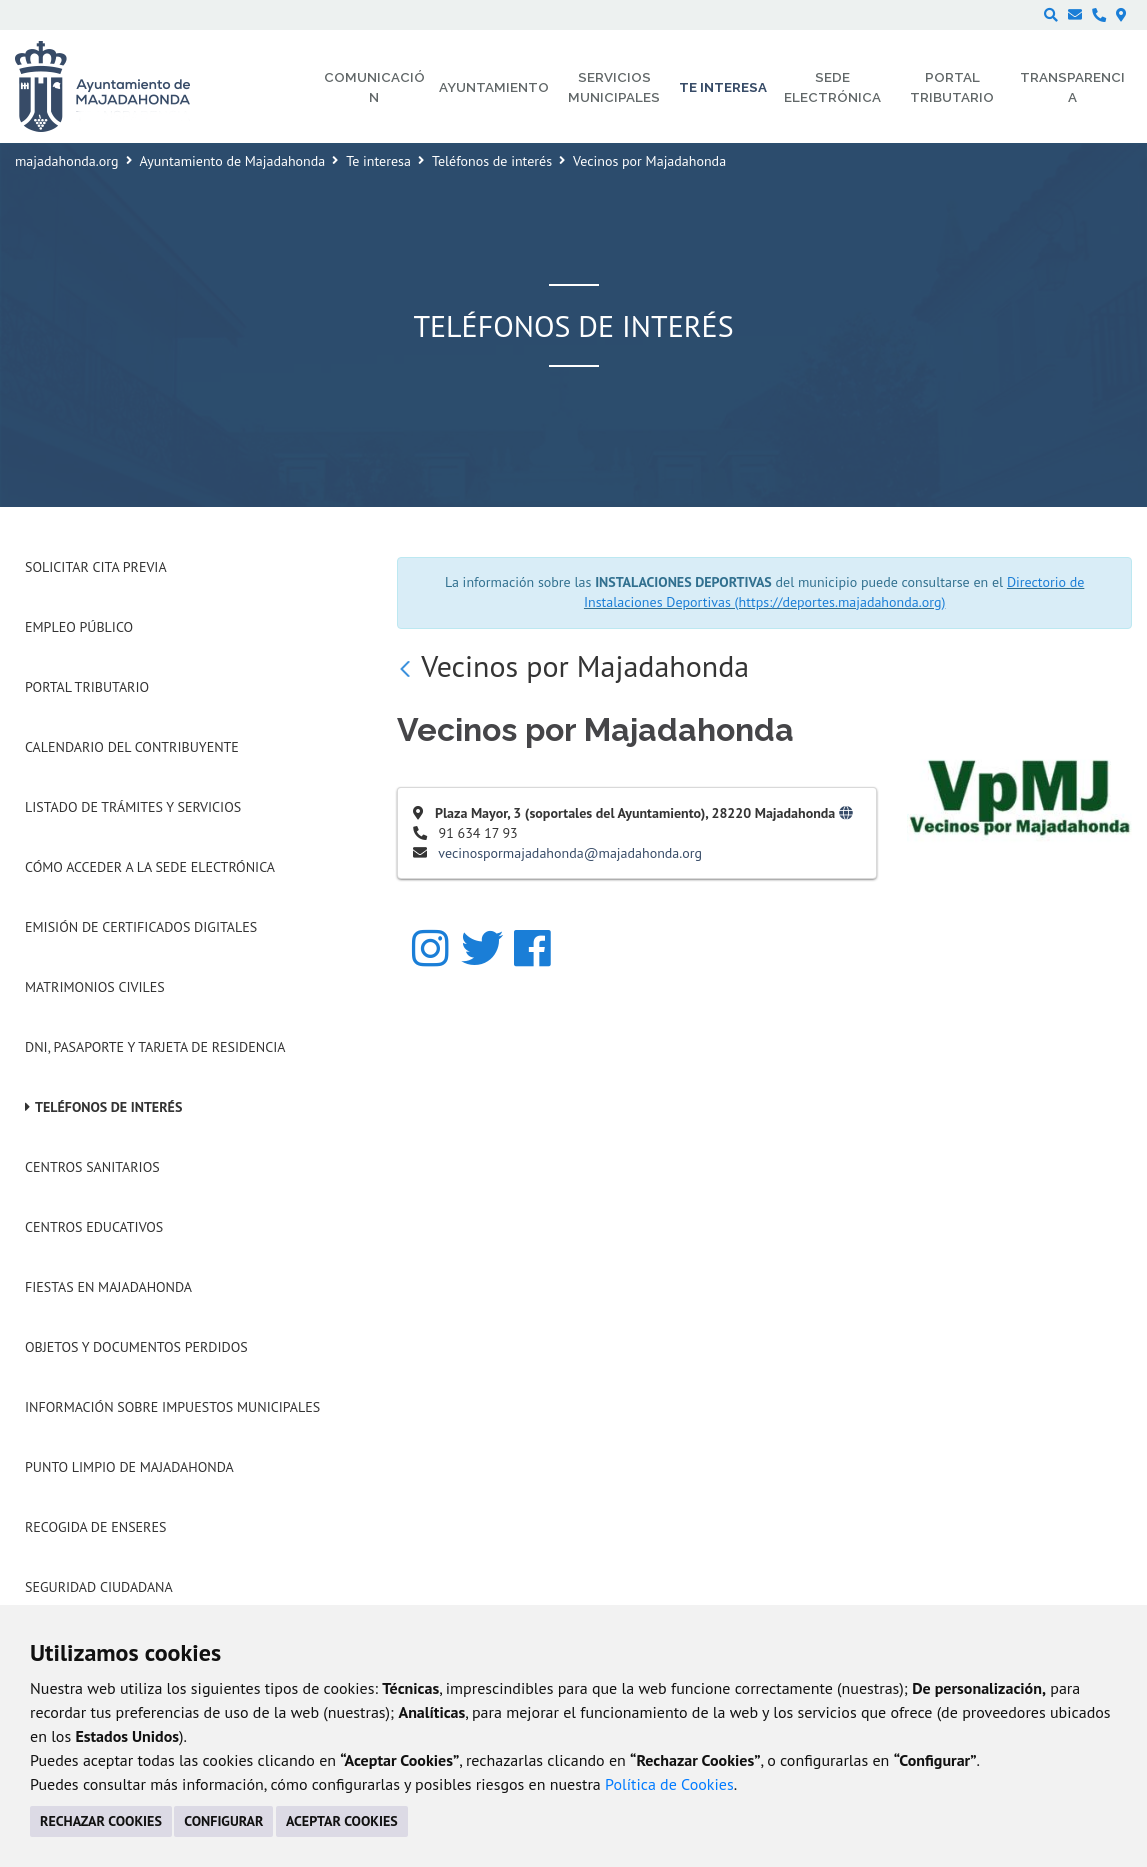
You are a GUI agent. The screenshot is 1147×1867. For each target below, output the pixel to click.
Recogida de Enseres (95, 1527)
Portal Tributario (87, 687)
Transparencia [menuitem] (1072, 87)
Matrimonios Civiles (95, 987)
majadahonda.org (67, 161)
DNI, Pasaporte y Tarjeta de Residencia (155, 1047)
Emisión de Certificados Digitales (141, 927)
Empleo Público (79, 627)
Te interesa (378, 161)
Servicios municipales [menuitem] (614, 87)
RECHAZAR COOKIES (101, 1821)
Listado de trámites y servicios (133, 807)
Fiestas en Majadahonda (108, 1287)
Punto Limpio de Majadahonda (129, 1467)
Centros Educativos (94, 1227)
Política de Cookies (669, 1784)
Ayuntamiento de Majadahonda (233, 161)
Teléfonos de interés (492, 161)
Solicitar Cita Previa (96, 567)
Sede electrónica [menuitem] (832, 87)
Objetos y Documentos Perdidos (136, 1347)
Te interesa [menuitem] (723, 87)
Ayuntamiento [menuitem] (494, 87)
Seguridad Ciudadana (99, 1587)
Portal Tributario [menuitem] (952, 87)
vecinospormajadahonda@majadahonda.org (570, 853)
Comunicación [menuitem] (374, 87)
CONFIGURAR (223, 1821)
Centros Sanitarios (92, 1167)
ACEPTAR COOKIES (342, 1821)
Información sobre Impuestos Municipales (172, 1407)
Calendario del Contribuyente (132, 747)
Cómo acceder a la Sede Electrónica (150, 867)
